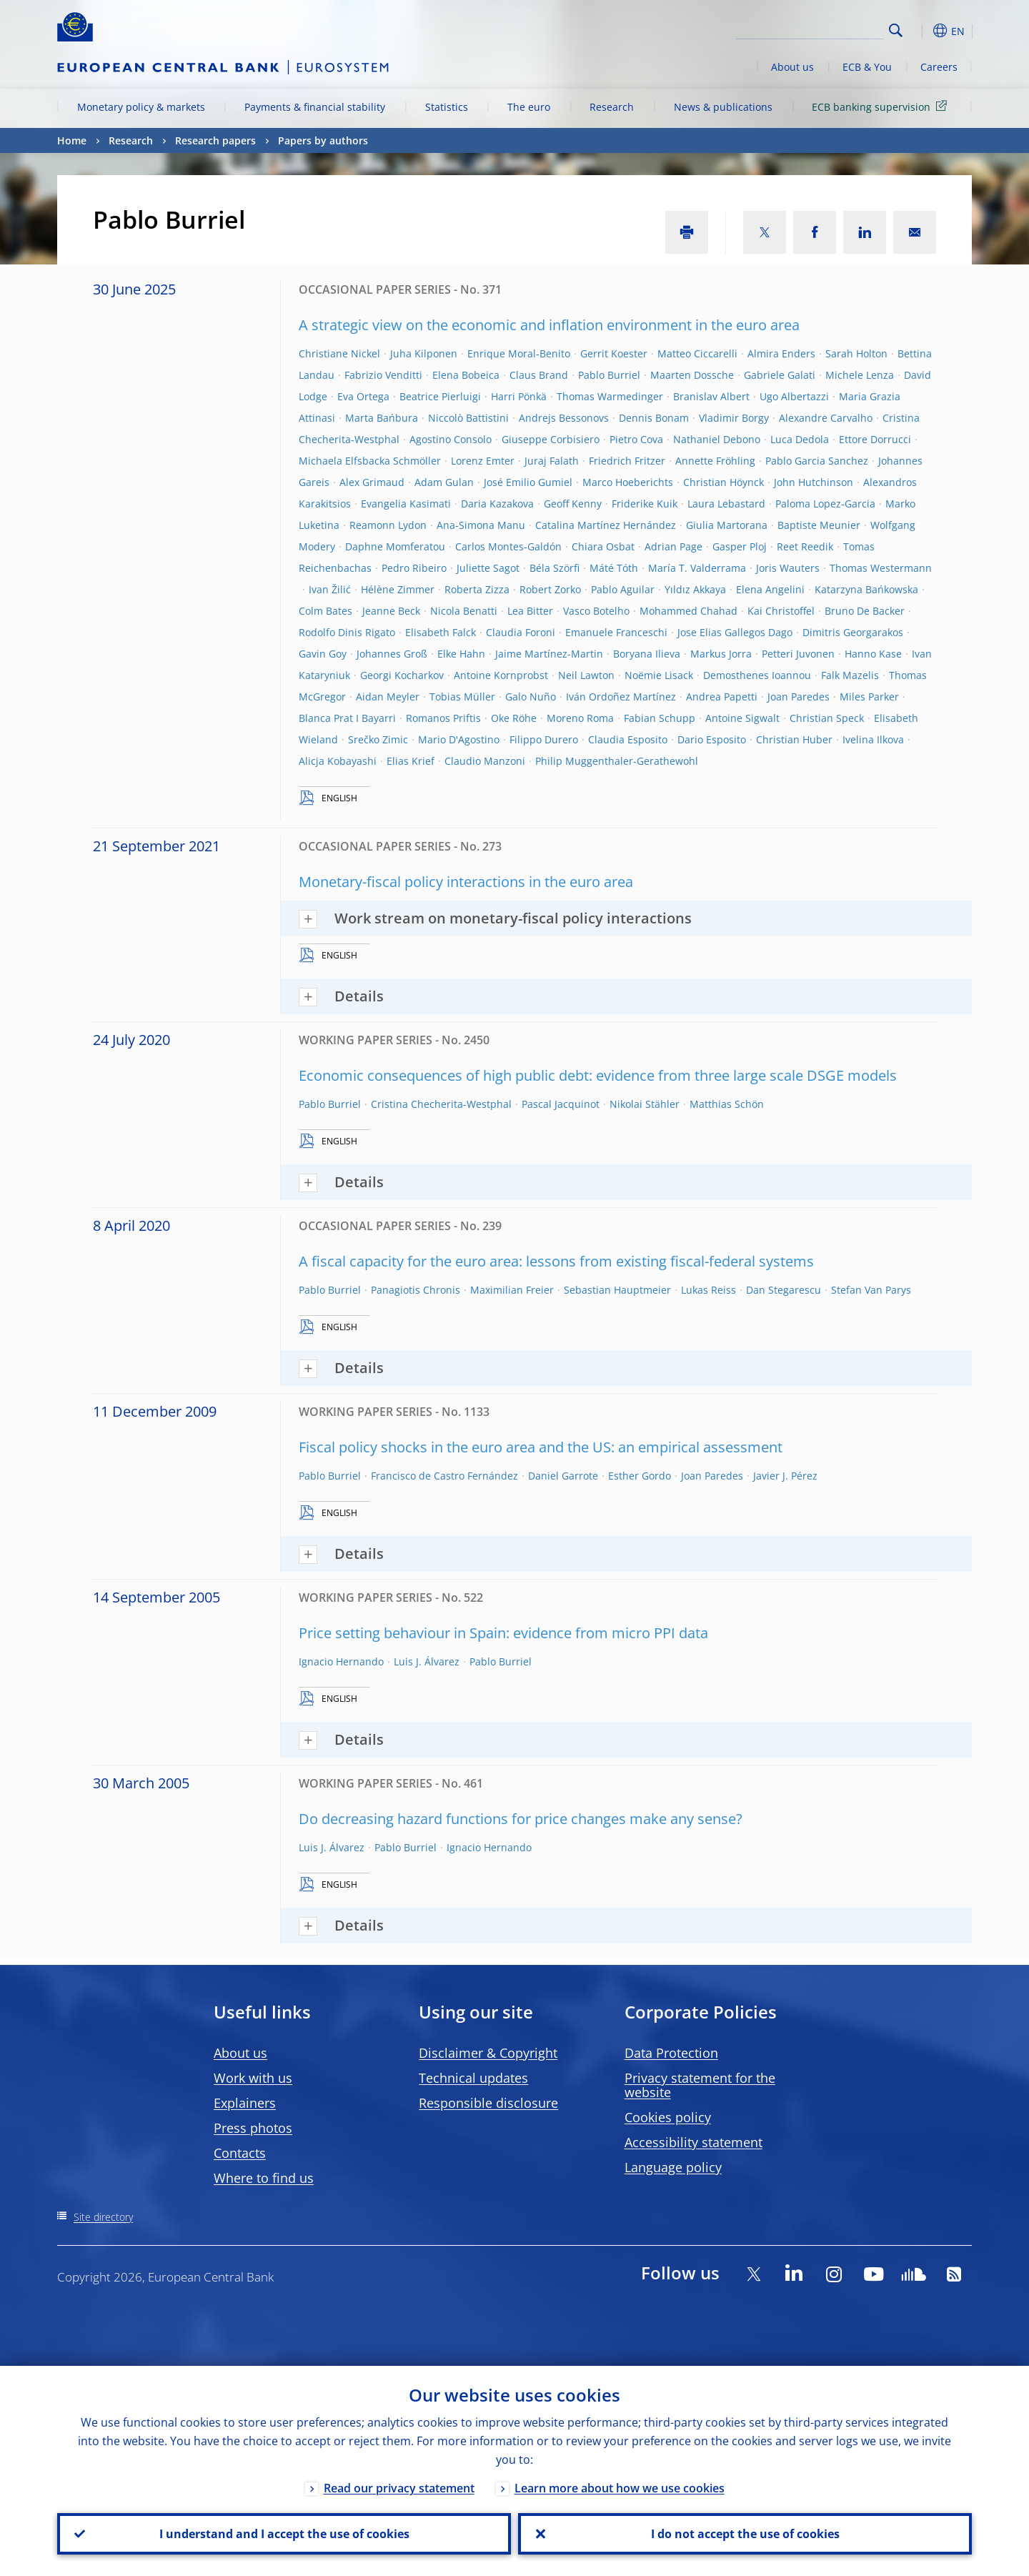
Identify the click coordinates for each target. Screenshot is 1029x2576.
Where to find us (264, 2177)
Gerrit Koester (613, 353)
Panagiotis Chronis (415, 1290)
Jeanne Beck (391, 611)
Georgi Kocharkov (402, 675)
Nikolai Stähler (645, 1104)
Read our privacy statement (399, 2488)
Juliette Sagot (488, 568)
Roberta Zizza (476, 589)
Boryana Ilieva (646, 653)
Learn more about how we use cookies (619, 2488)
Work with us (253, 2077)
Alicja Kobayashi (338, 761)
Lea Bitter (530, 611)
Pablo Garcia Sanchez (816, 460)
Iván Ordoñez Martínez (621, 696)
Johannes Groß (392, 653)
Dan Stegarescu (783, 1290)
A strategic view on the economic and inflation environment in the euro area (549, 325)
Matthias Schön (727, 1104)
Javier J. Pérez (785, 1475)
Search (896, 30)
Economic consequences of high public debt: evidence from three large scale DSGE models (598, 1075)
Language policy (673, 2167)
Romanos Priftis (443, 718)
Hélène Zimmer (397, 589)
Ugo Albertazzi (794, 396)
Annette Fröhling (715, 460)
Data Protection (671, 2052)
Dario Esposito (711, 739)
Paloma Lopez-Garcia (825, 503)
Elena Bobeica (465, 375)
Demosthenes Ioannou (757, 675)
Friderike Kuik (644, 503)
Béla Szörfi (555, 568)
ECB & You (867, 67)
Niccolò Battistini (468, 418)
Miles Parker (869, 696)
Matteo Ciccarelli (697, 353)
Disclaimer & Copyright (488, 2052)
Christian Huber (794, 739)
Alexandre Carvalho (826, 418)
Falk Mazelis (850, 675)
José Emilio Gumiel (528, 482)
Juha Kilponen (423, 353)
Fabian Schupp (659, 718)
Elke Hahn (461, 653)
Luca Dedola (799, 439)
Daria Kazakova (497, 503)
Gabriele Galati (779, 375)
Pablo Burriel (609, 375)
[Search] (812, 28)
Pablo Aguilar (623, 589)
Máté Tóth (614, 568)
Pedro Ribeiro (414, 568)
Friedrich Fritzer (627, 460)
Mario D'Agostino (458, 739)
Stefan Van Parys (871, 1290)
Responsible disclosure (488, 2102)
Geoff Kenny (573, 503)
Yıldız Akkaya (695, 589)
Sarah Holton (856, 353)
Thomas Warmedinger (610, 396)
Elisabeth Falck (440, 632)
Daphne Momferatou (395, 546)
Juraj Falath (552, 460)
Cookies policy (668, 2117)
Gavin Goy (323, 653)
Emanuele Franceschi (616, 632)
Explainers (245, 2102)
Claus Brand (538, 375)
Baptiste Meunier (818, 525)
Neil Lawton (586, 675)
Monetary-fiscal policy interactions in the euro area (466, 881)
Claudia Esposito (627, 739)
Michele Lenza (859, 375)
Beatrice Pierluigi (440, 396)
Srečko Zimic (378, 739)
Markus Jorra (721, 653)
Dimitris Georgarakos (852, 632)
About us (792, 67)
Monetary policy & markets (141, 107)
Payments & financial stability (314, 107)
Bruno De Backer (865, 611)
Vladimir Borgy (734, 418)
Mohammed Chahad (688, 611)
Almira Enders (781, 353)
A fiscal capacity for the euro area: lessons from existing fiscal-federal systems (556, 1261)
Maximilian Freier (512, 1290)
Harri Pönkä (519, 396)
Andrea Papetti (721, 696)
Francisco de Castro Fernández (444, 1475)
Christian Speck (827, 718)
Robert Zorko (550, 589)
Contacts (240, 2152)
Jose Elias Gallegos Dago (734, 632)
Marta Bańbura (381, 418)
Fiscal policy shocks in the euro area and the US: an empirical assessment (540, 1447)
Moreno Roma (580, 718)
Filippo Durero (543, 739)
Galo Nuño (530, 696)
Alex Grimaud (371, 482)
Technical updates (473, 2077)
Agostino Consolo (450, 439)
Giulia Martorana (726, 525)
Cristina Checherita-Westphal (441, 1104)
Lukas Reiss (708, 1290)
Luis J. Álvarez (426, 1661)
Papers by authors (323, 140)
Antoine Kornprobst (501, 675)
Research (612, 107)
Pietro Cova (636, 439)
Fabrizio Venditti (383, 375)
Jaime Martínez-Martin (549, 653)
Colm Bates (325, 611)
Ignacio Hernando (341, 1661)
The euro (528, 107)
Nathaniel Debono (716, 439)
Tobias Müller (462, 696)
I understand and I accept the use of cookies (284, 2534)
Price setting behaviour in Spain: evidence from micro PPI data (503, 1633)
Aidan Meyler (387, 696)
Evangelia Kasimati (406, 503)
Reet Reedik (805, 546)
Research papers (215, 140)
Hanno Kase (873, 653)
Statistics (446, 107)
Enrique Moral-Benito (518, 353)
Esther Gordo (639, 1475)
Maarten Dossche (692, 375)
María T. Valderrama (697, 568)
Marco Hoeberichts (627, 482)
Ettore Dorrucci (875, 439)
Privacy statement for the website (700, 2085)
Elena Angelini (770, 589)
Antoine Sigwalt (742, 718)
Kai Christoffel (781, 611)
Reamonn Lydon (388, 525)
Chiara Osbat (603, 546)
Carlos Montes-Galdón (508, 546)
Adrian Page (673, 546)
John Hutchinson (813, 482)
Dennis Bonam (654, 418)
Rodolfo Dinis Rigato (347, 632)
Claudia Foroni (520, 632)
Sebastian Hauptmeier (617, 1290)
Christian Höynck (723, 482)
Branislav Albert (711, 396)
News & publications (723, 107)
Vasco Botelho (596, 611)
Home (71, 140)
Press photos (253, 2127)
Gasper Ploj (739, 546)
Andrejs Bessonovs (564, 418)
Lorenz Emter (482, 460)
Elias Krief (410, 761)
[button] (922, 31)
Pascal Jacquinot (561, 1104)
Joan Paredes (798, 696)
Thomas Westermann (881, 568)
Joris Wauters (788, 568)
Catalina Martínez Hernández (605, 525)
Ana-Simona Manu (481, 525)
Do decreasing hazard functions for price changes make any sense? (520, 1818)
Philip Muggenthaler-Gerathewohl (616, 761)
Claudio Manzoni (484, 761)
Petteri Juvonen (798, 653)
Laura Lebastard (726, 503)
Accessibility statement (693, 2142)
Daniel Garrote (563, 1475)
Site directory (103, 2217)
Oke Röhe (514, 718)
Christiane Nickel (339, 353)
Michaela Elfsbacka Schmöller (370, 460)
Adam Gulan (444, 482)
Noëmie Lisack (659, 675)
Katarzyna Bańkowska (866, 589)
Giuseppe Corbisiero (551, 439)
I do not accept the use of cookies (745, 2534)
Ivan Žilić (330, 589)
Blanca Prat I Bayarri (347, 718)
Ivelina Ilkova (873, 739)
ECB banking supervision (882, 106)
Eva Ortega (363, 396)
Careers (939, 67)
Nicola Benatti (463, 611)
